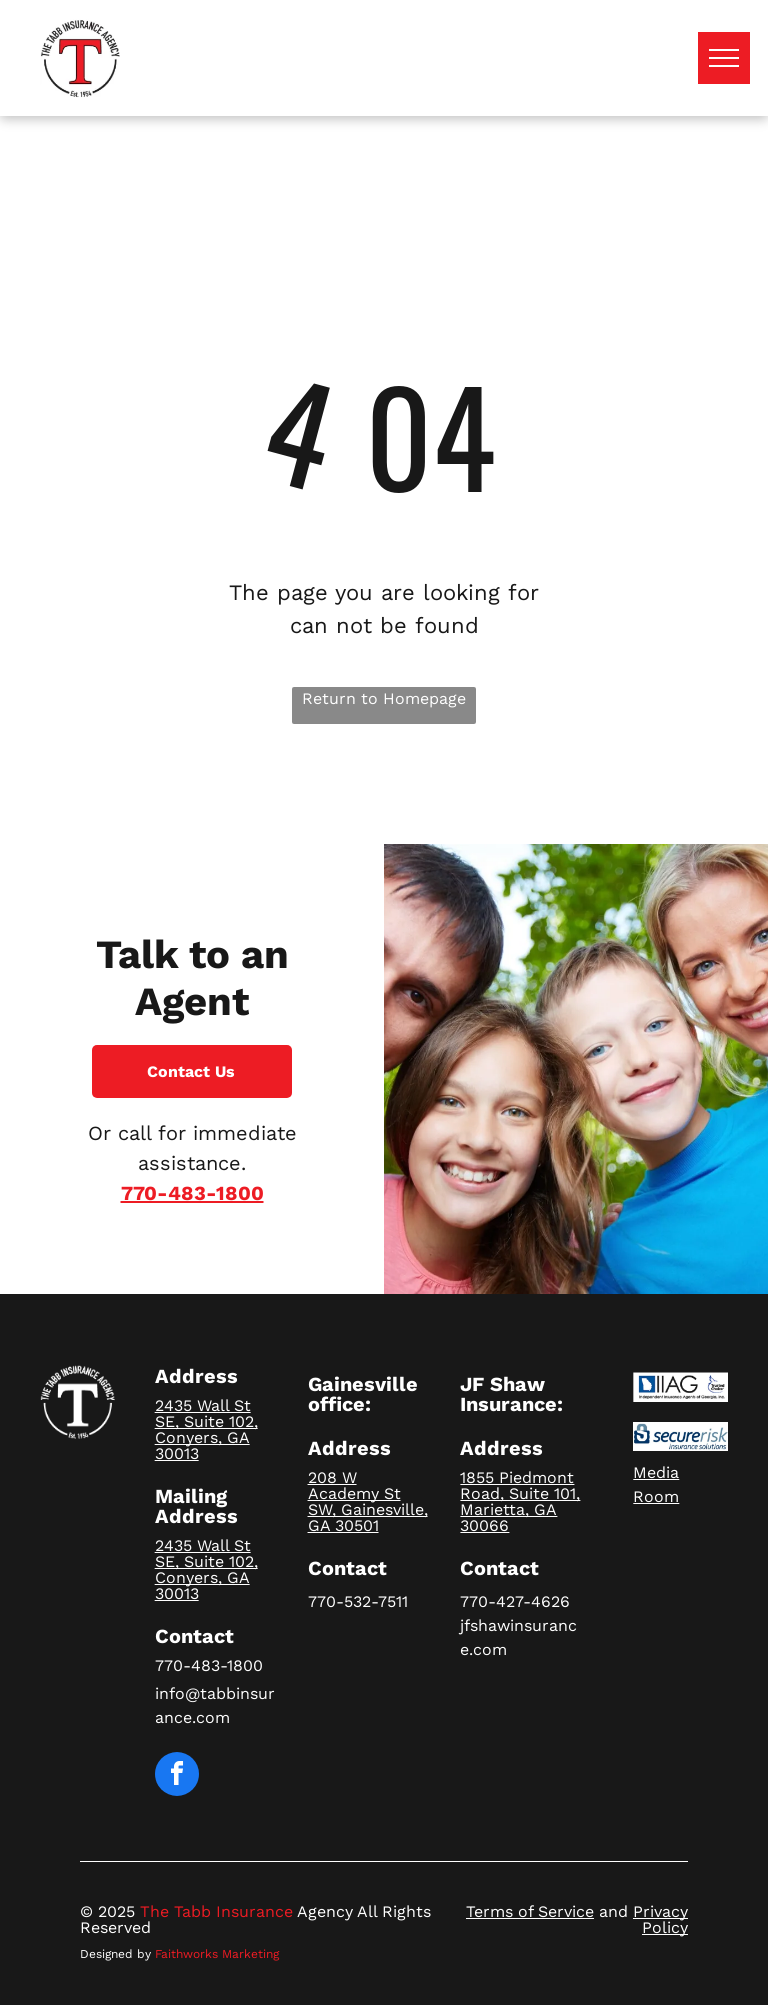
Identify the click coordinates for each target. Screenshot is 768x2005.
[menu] (724, 58)
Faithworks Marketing (217, 1954)
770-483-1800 (192, 1193)
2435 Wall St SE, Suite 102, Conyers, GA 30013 (206, 1429)
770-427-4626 (515, 1601)
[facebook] (177, 1776)
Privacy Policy (660, 1919)
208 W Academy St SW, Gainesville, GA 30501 (368, 1501)
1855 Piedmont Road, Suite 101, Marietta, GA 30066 (520, 1501)
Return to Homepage (384, 698)
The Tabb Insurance (216, 1911)
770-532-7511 (358, 1601)
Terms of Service (530, 1911)
